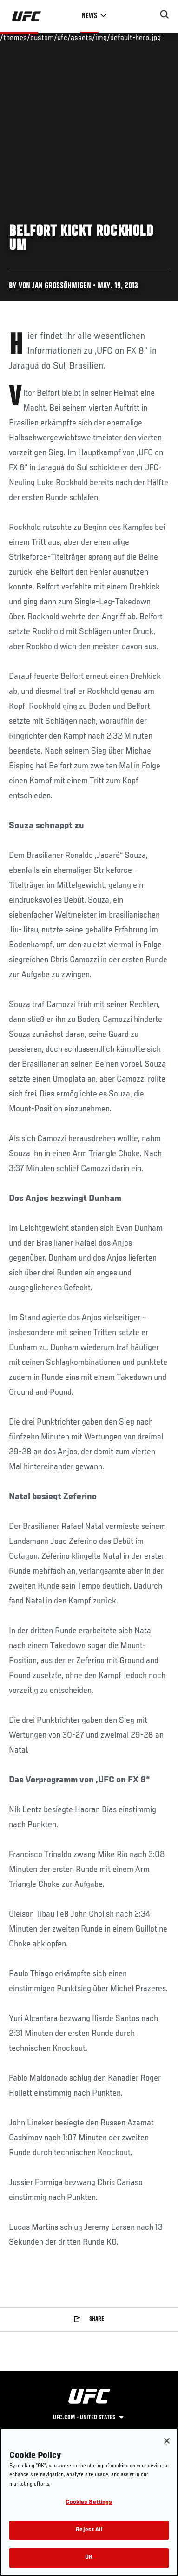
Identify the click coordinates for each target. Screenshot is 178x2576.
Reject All (89, 2530)
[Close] (167, 2441)
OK (88, 2558)
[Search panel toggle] (164, 14)
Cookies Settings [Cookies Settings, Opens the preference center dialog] (89, 2503)
